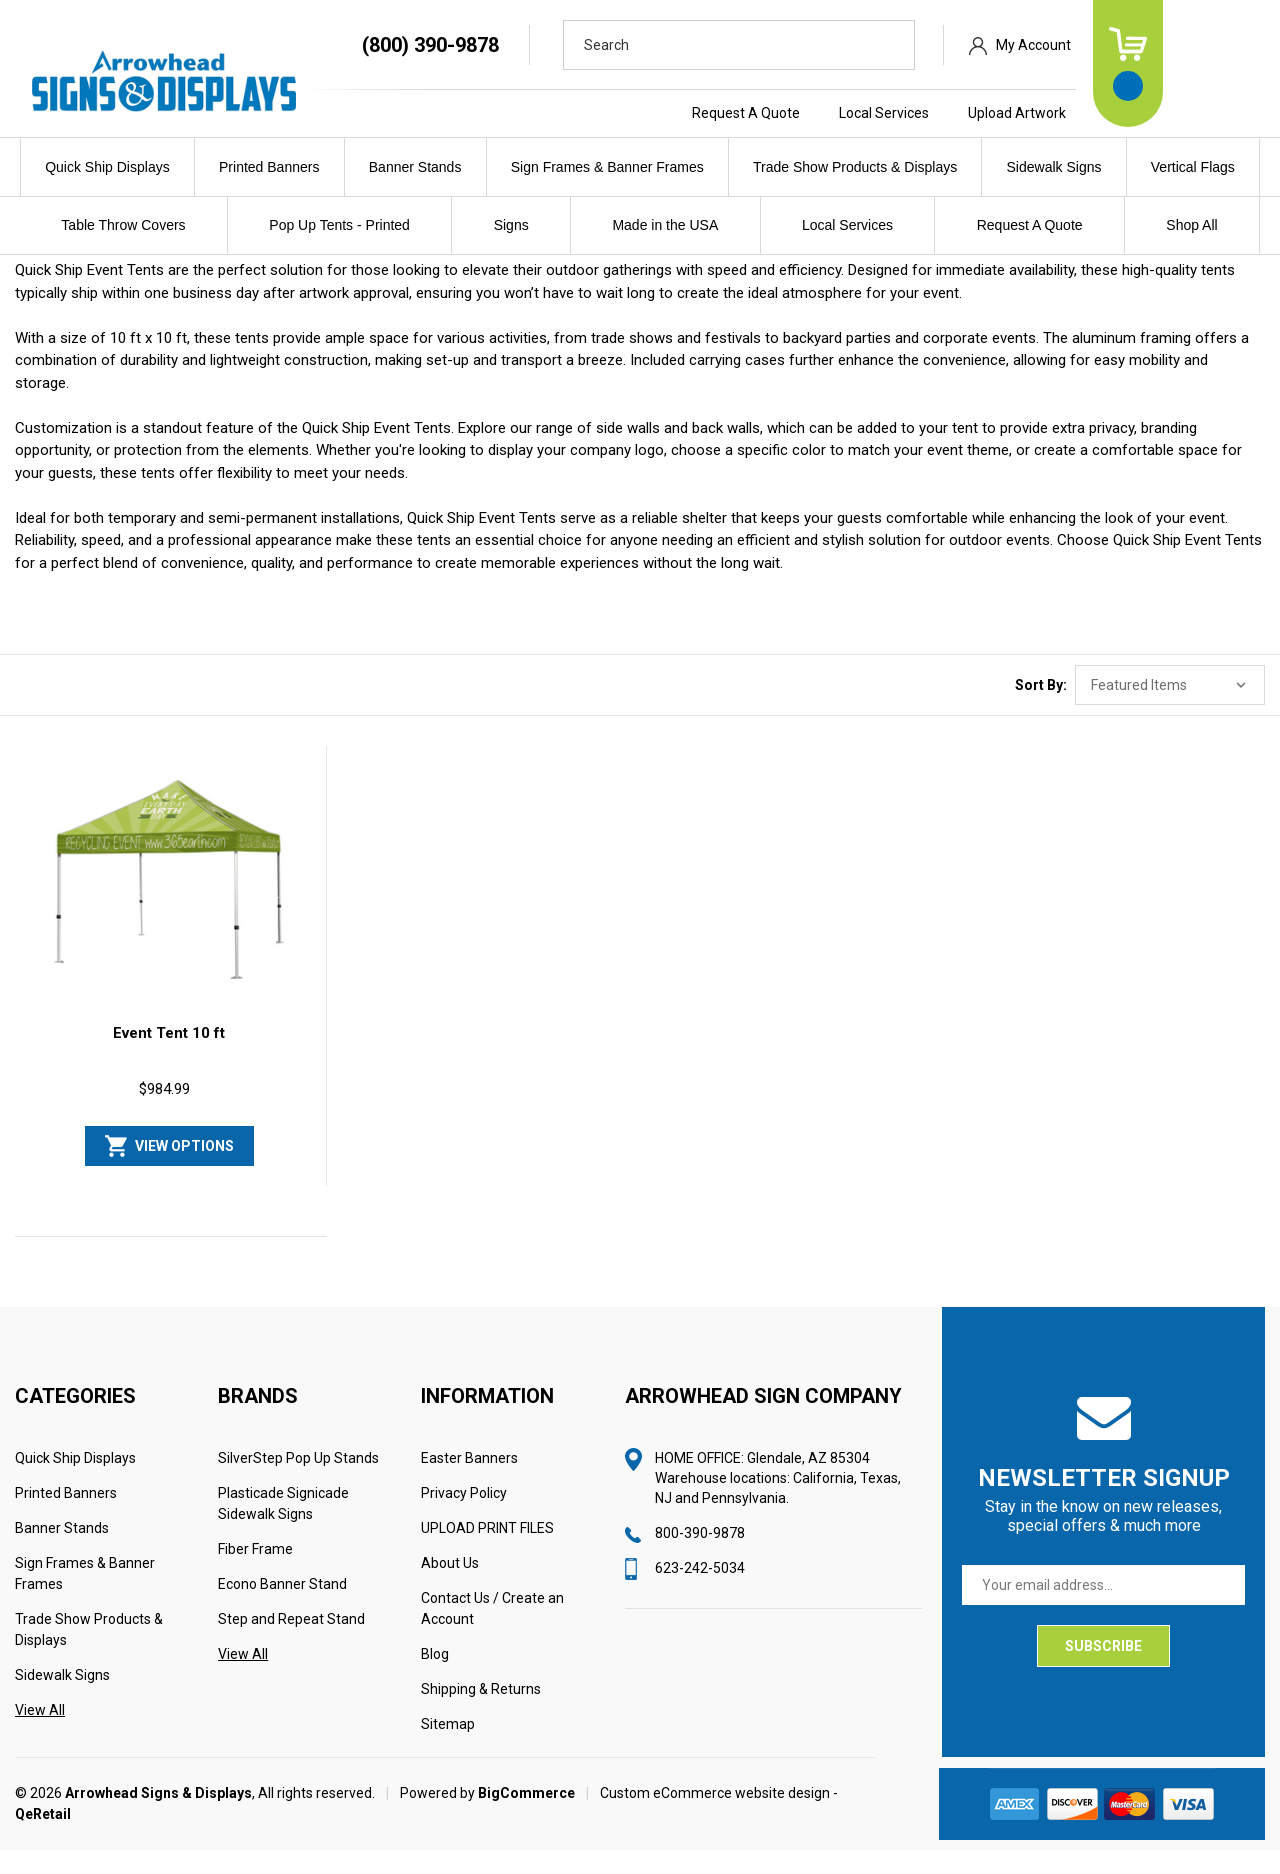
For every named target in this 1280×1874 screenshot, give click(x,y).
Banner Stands (415, 167)
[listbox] (1170, 710)
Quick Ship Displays (107, 167)
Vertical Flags (1193, 167)
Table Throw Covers (123, 225)
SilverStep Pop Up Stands (298, 1482)
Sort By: (1041, 710)
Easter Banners (469, 1482)
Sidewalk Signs (1054, 167)
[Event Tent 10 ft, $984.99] (169, 907)
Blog (435, 1678)
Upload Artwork (1113, 113)
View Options (184, 1170)
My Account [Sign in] (1129, 45)
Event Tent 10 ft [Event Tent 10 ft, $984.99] (169, 1057)
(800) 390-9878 (526, 45)
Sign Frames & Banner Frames (607, 167)
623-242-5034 (700, 1592)
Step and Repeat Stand (291, 1643)
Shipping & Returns (481, 1713)
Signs (511, 225)
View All (40, 1734)
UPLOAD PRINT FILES (487, 1552)
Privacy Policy (464, 1517)
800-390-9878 (700, 1557)
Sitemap (448, 1748)
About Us (450, 1587)
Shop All (1191, 225)
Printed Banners (269, 167)
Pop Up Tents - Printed (339, 225)
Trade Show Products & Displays (855, 167)
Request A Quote (842, 113)
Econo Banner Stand (282, 1608)
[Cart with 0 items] (1224, 63)
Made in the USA (665, 225)
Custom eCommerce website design (715, 1817)
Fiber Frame (255, 1573)
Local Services (980, 113)
